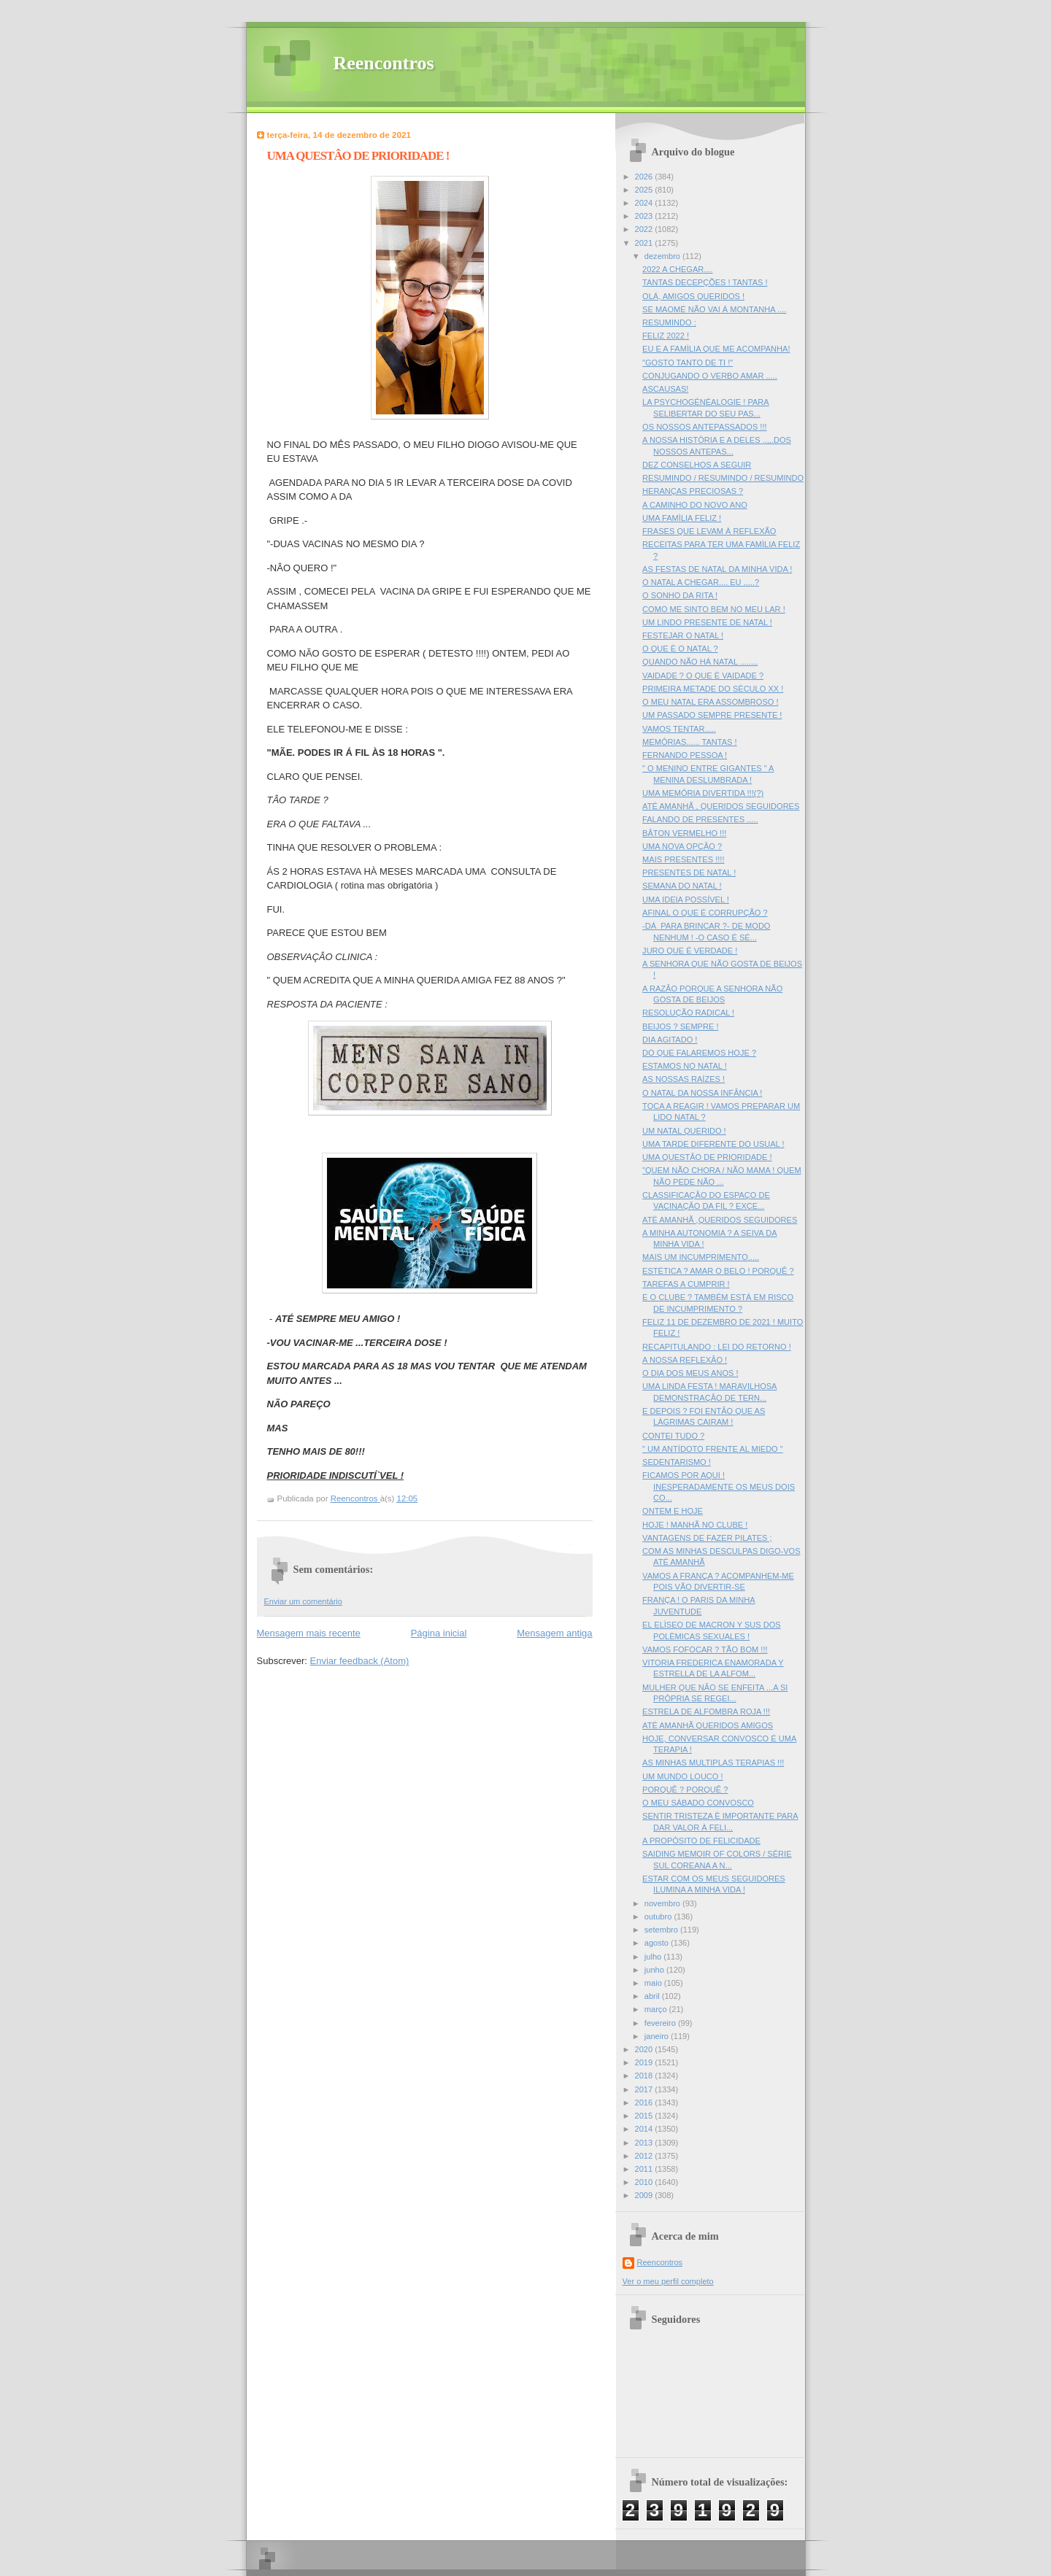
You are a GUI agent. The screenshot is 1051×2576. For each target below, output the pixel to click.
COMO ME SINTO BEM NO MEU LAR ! (713, 609)
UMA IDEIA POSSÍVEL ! (685, 899)
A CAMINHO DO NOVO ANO (694, 504)
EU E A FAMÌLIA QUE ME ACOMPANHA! (716, 348)
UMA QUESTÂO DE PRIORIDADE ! (706, 1157)
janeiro (657, 2036)
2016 (645, 2102)
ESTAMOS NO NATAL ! (684, 1065)
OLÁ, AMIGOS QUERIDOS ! (693, 296)
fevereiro (661, 2023)
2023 (645, 216)
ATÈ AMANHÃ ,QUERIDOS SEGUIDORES (719, 1219)
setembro (662, 1929)
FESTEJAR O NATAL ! (682, 635)
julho (653, 1956)
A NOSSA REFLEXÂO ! (684, 1359)
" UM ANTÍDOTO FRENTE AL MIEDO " (712, 1448)
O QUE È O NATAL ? (680, 648)
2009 (645, 2195)
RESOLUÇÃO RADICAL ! (688, 1012)
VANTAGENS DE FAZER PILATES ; (706, 1537)
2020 (645, 2049)
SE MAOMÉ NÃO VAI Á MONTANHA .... (714, 309)
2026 (645, 176)
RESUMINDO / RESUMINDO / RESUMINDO (723, 477)
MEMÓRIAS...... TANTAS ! (689, 742)
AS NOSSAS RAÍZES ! (683, 1079)
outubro (659, 1916)
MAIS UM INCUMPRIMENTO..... (700, 1257)
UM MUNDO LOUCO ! (682, 1776)
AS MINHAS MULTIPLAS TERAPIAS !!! (713, 1762)
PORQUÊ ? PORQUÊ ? (685, 1789)
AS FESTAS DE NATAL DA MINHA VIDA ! (717, 569)
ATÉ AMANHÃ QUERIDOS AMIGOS (707, 1725)
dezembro (663, 256)
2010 (645, 2182)
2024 (645, 202)
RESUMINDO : (669, 322)
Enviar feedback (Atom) (359, 1660)
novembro (663, 1903)
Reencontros (384, 63)
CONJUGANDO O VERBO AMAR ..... (709, 375)
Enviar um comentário (303, 1601)
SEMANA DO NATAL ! (681, 885)
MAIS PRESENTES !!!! (683, 859)
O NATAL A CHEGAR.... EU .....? (700, 582)
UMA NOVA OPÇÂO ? (682, 846)
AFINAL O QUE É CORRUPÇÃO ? (704, 912)
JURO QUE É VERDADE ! (689, 950)
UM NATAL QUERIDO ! (684, 1130)
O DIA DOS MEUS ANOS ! (690, 1373)
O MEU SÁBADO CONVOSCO (698, 1802)
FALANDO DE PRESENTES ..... (700, 819)
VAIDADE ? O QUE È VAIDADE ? (702, 675)
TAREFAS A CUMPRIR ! (686, 1284)
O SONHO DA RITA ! (679, 595)
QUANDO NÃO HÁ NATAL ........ (700, 661)
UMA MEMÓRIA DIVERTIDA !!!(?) (702, 793)
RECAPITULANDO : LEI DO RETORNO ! (716, 1346)
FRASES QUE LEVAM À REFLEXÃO (709, 531)
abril (653, 1996)
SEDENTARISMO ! (676, 1462)
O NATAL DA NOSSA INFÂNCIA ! (702, 1092)
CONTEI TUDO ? (673, 1435)
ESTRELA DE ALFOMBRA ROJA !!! (706, 1711)
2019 (645, 2062)
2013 (645, 2142)
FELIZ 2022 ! (665, 335)
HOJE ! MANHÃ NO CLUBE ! (694, 1524)
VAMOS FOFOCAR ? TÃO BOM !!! (704, 1649)
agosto (657, 1942)
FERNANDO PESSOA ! (684, 755)
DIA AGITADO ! (669, 1039)
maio (654, 1983)
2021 (645, 243)
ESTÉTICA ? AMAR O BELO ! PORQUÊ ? (718, 1270)
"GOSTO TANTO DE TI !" (687, 362)
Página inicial (439, 1633)
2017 (645, 2089)
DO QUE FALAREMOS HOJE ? (699, 1052)
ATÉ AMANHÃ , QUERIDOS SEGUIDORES (720, 806)
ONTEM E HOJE (672, 1510)
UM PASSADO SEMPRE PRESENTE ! (712, 715)
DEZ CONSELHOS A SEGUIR (696, 464)
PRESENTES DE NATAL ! (689, 872)
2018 (645, 2075)
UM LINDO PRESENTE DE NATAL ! (707, 622)
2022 (645, 229)
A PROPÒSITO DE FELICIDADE (701, 1840)
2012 (645, 2155)
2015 (645, 2115)
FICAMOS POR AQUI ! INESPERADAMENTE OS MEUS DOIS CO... (718, 1486)
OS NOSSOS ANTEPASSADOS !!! (704, 426)
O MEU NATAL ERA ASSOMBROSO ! (710, 701)
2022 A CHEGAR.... (677, 269)
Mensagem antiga (554, 1633)
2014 (645, 2128)
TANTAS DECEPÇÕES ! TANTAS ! (704, 282)
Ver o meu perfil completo (668, 2281)
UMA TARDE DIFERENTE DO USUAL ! (713, 1144)
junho (655, 1969)
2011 (645, 2169)
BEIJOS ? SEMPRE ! (680, 1026)
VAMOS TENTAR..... (679, 728)
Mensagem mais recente (309, 1633)
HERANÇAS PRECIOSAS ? (692, 491)
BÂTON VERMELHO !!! (684, 833)
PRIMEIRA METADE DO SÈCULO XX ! (712, 688)
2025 (645, 189)
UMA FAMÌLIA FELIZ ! (681, 518)
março (656, 2009)
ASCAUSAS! (665, 388)
